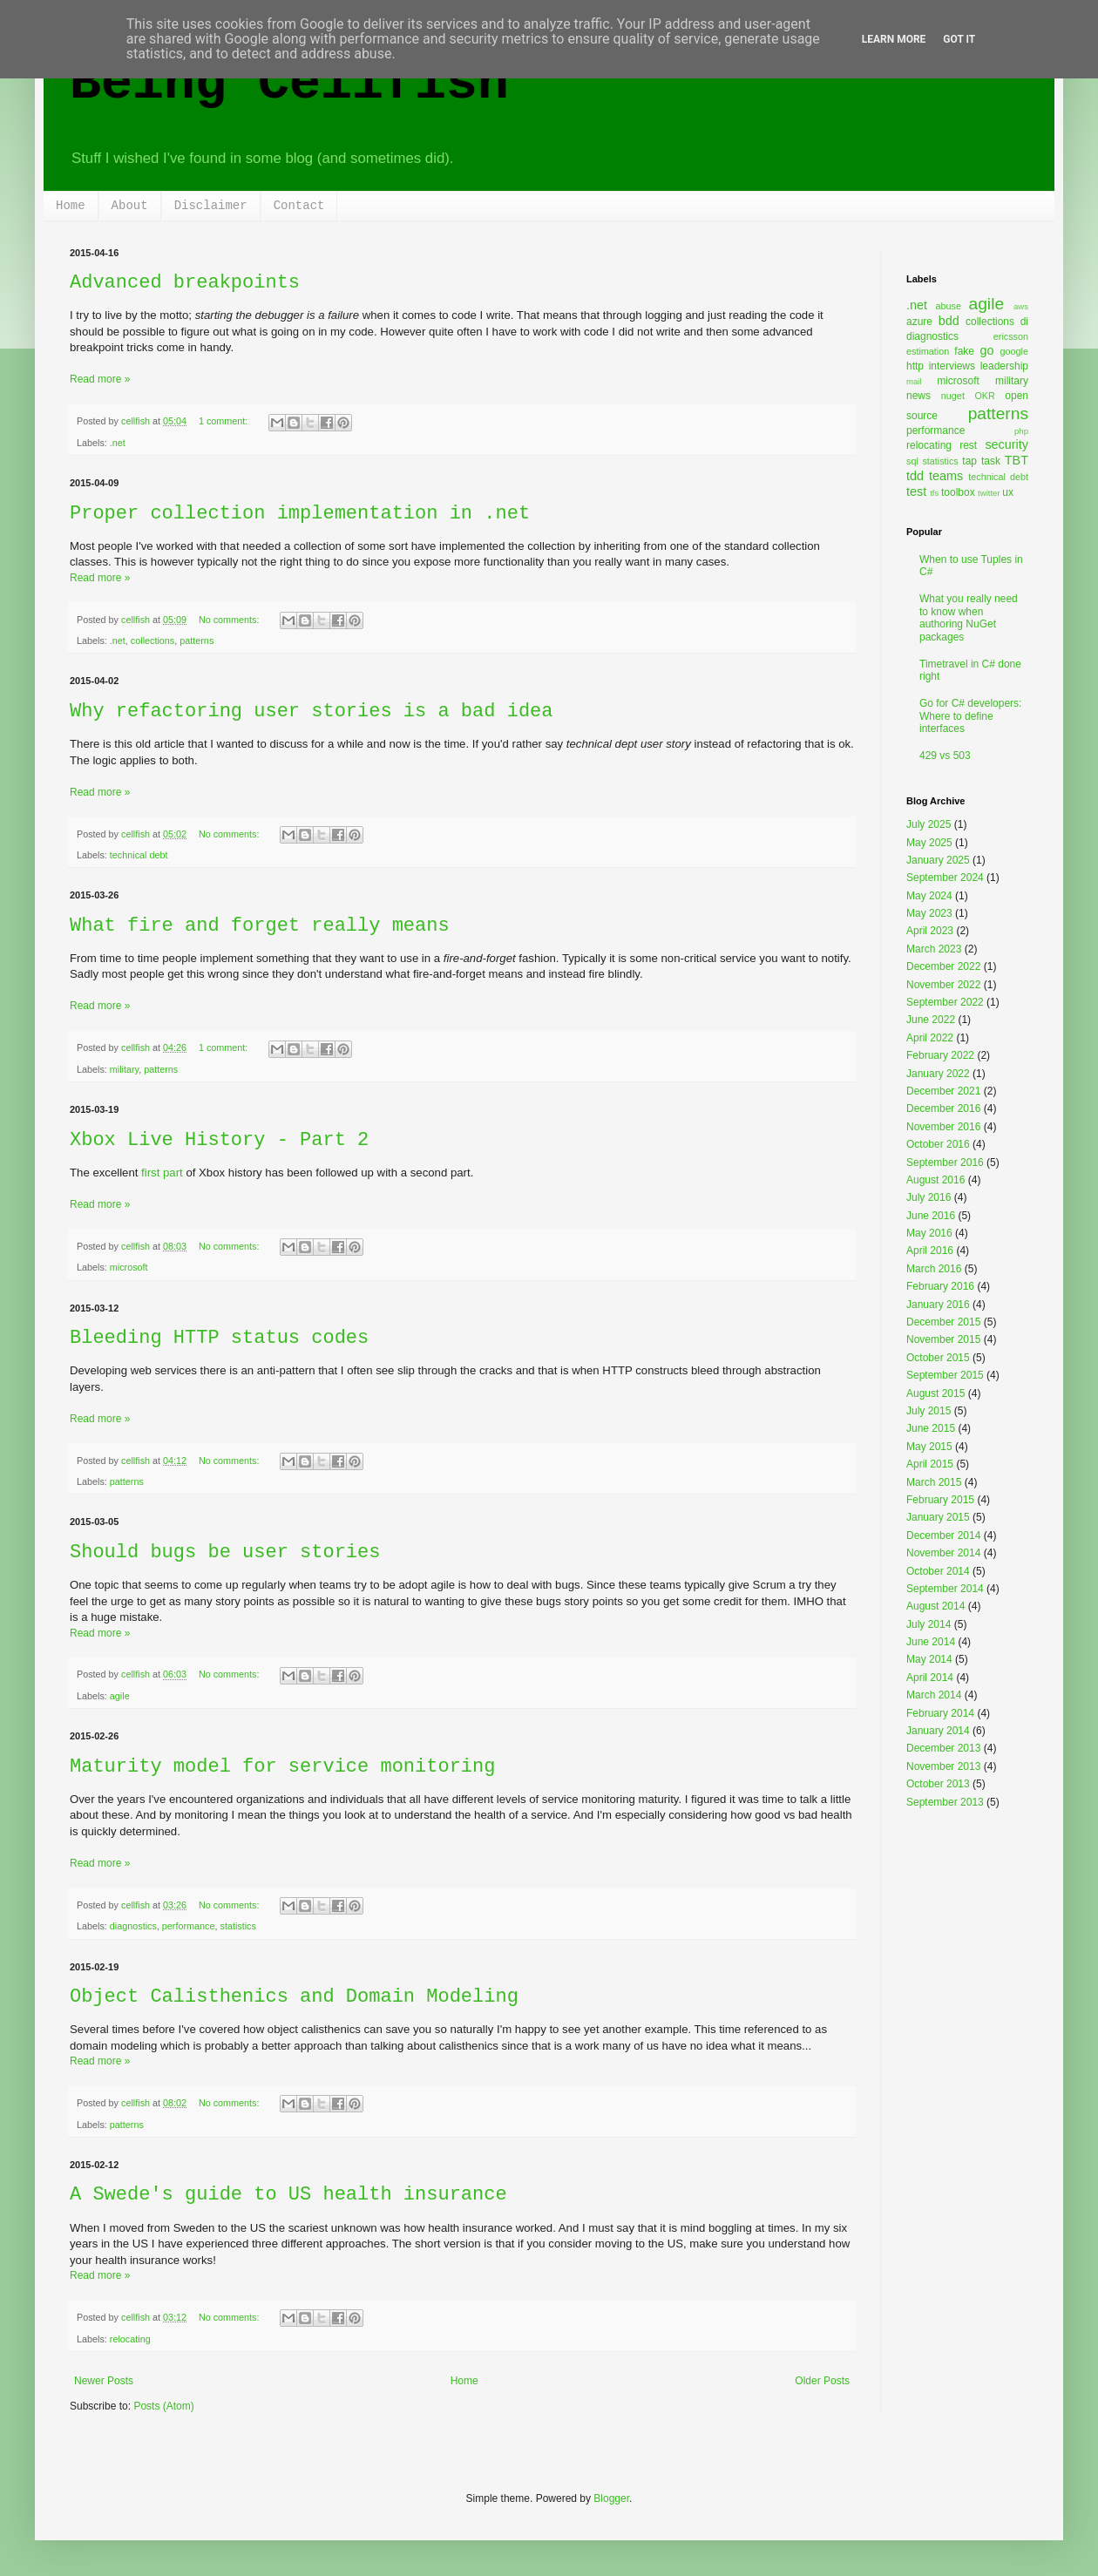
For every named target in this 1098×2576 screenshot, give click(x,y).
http (915, 366)
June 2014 (930, 1642)
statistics (237, 1926)
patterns (197, 640)
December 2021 (943, 1091)
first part (162, 1172)
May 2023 (929, 913)
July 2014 (928, 1624)
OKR (984, 395)
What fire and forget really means (260, 926)
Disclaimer (210, 206)
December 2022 (943, 966)
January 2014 (938, 1731)
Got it (959, 39)
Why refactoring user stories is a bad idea (311, 711)
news (918, 396)
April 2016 (929, 1250)
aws (1020, 306)
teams (946, 476)
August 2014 (935, 1606)
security (1006, 444)
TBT (1016, 460)
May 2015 (929, 1447)
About (130, 206)
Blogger (611, 2498)
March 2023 (933, 949)
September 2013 (945, 1802)
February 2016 (940, 1286)
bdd (949, 321)
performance (188, 1926)
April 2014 (929, 1677)
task (990, 461)
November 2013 (943, 1766)
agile (120, 1696)
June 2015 (930, 1428)
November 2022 (943, 985)
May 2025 (929, 843)
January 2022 (938, 1074)
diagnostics (133, 1926)
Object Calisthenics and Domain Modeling (294, 1997)
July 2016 (928, 1197)
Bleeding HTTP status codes (219, 1338)
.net (117, 442)
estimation (927, 351)
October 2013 (938, 1784)
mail (914, 381)
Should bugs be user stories (225, 1552)
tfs (934, 493)
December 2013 (943, 1748)
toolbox (958, 492)
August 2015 (935, 1393)
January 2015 (938, 1517)
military (124, 1069)
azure (919, 321)
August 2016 (935, 1180)
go (986, 350)
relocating (130, 2339)
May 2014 (929, 1659)
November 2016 (943, 1127)
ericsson (1010, 336)
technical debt (139, 855)
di (1024, 321)
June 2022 (930, 1019)
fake (964, 351)
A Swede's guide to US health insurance (288, 2195)
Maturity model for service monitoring (282, 1767)
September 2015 (945, 1375)
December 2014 (943, 1535)
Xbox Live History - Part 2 (219, 1140)
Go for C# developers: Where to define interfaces (970, 716)
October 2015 (938, 1358)
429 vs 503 (945, 755)
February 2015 (940, 1500)
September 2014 (945, 1589)
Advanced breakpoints (185, 283)
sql (912, 461)
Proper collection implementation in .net (300, 514)
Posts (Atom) (163, 2406)
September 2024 (945, 877)
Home (70, 206)
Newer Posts (103, 2381)
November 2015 (943, 1339)
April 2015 (929, 1464)
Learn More (894, 39)
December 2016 (943, 1108)
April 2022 (929, 1038)
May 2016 (929, 1233)
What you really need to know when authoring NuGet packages (968, 617)
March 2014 (933, 1695)
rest (968, 445)
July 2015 (928, 1411)
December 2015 (943, 1322)
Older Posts (822, 2381)
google (1014, 351)
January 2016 (938, 1304)
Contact (299, 206)
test (916, 491)
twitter (989, 493)
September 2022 (945, 1002)
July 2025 (928, 824)
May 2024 (929, 896)
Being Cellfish (289, 83)
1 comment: (224, 421)
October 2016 (938, 1144)
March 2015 (933, 1482)
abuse (948, 306)
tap (969, 461)
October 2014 (938, 1571)
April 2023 (929, 931)
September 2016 (945, 1162)
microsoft (129, 1267)
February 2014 (940, 1713)
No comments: (230, 619)
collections (152, 640)
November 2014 (943, 1553)
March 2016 (933, 1269)
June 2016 (930, 1216)
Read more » (100, 379)
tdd (915, 476)
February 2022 (940, 1055)
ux (1007, 492)
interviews (952, 366)
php (1021, 431)
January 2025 (938, 860)
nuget (953, 395)
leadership (1004, 366)
